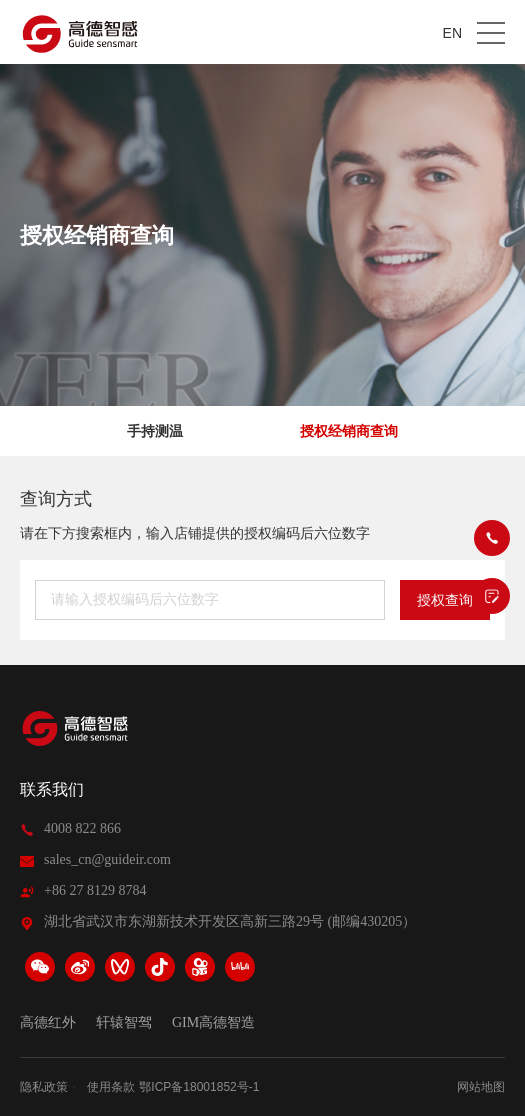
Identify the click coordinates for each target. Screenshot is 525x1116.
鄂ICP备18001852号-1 (199, 1087)
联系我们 (52, 789)
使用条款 (111, 1087)
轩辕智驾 (124, 1023)
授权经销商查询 (349, 431)
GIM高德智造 (213, 1023)
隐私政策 (44, 1087)
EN (452, 33)
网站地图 (481, 1087)
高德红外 (48, 1023)
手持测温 (155, 431)
